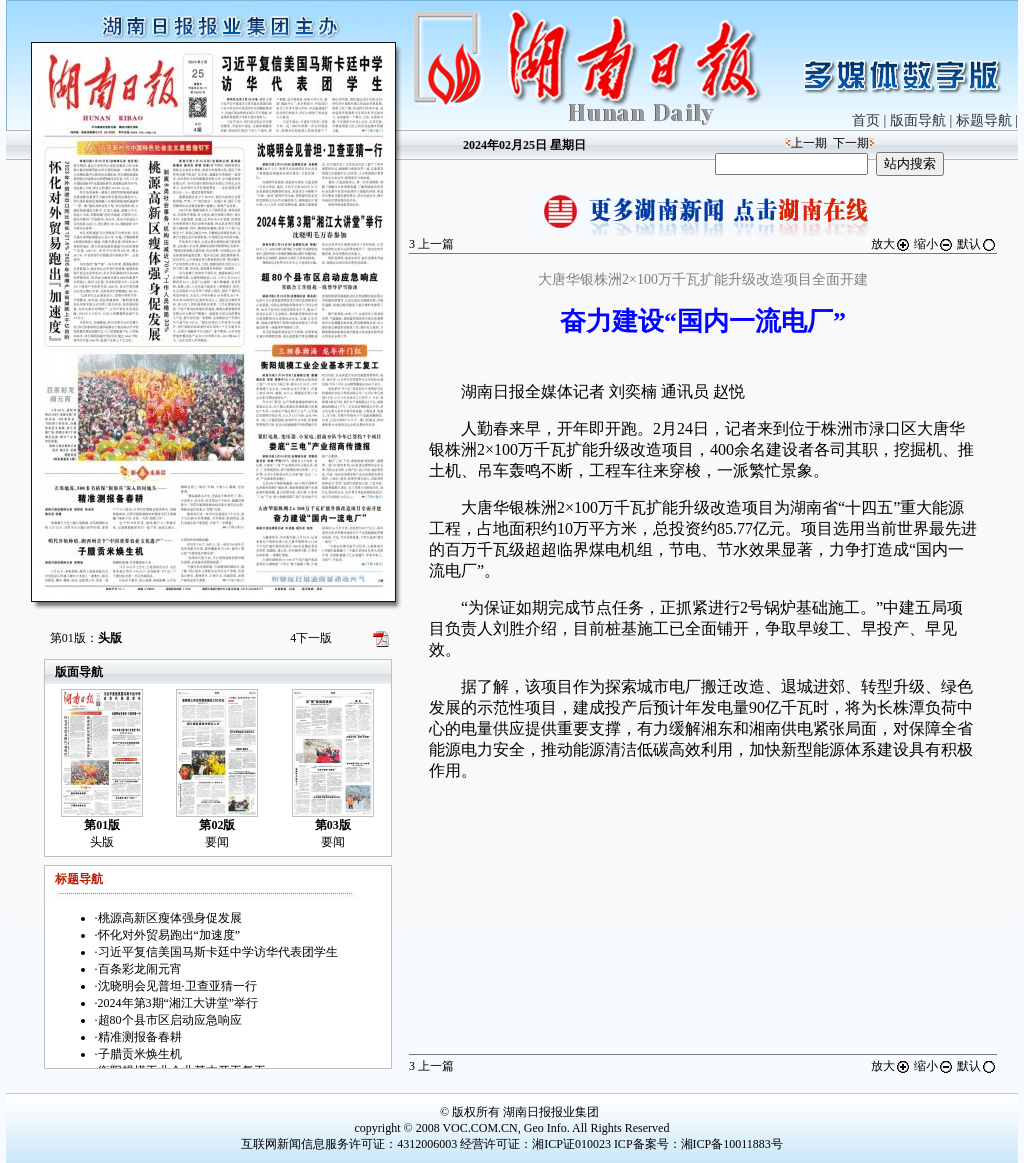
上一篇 (431, 244)
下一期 (851, 143)
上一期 (809, 143)
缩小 (934, 244)
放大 (891, 244)
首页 (866, 120)
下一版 (311, 638)
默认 (977, 244)
